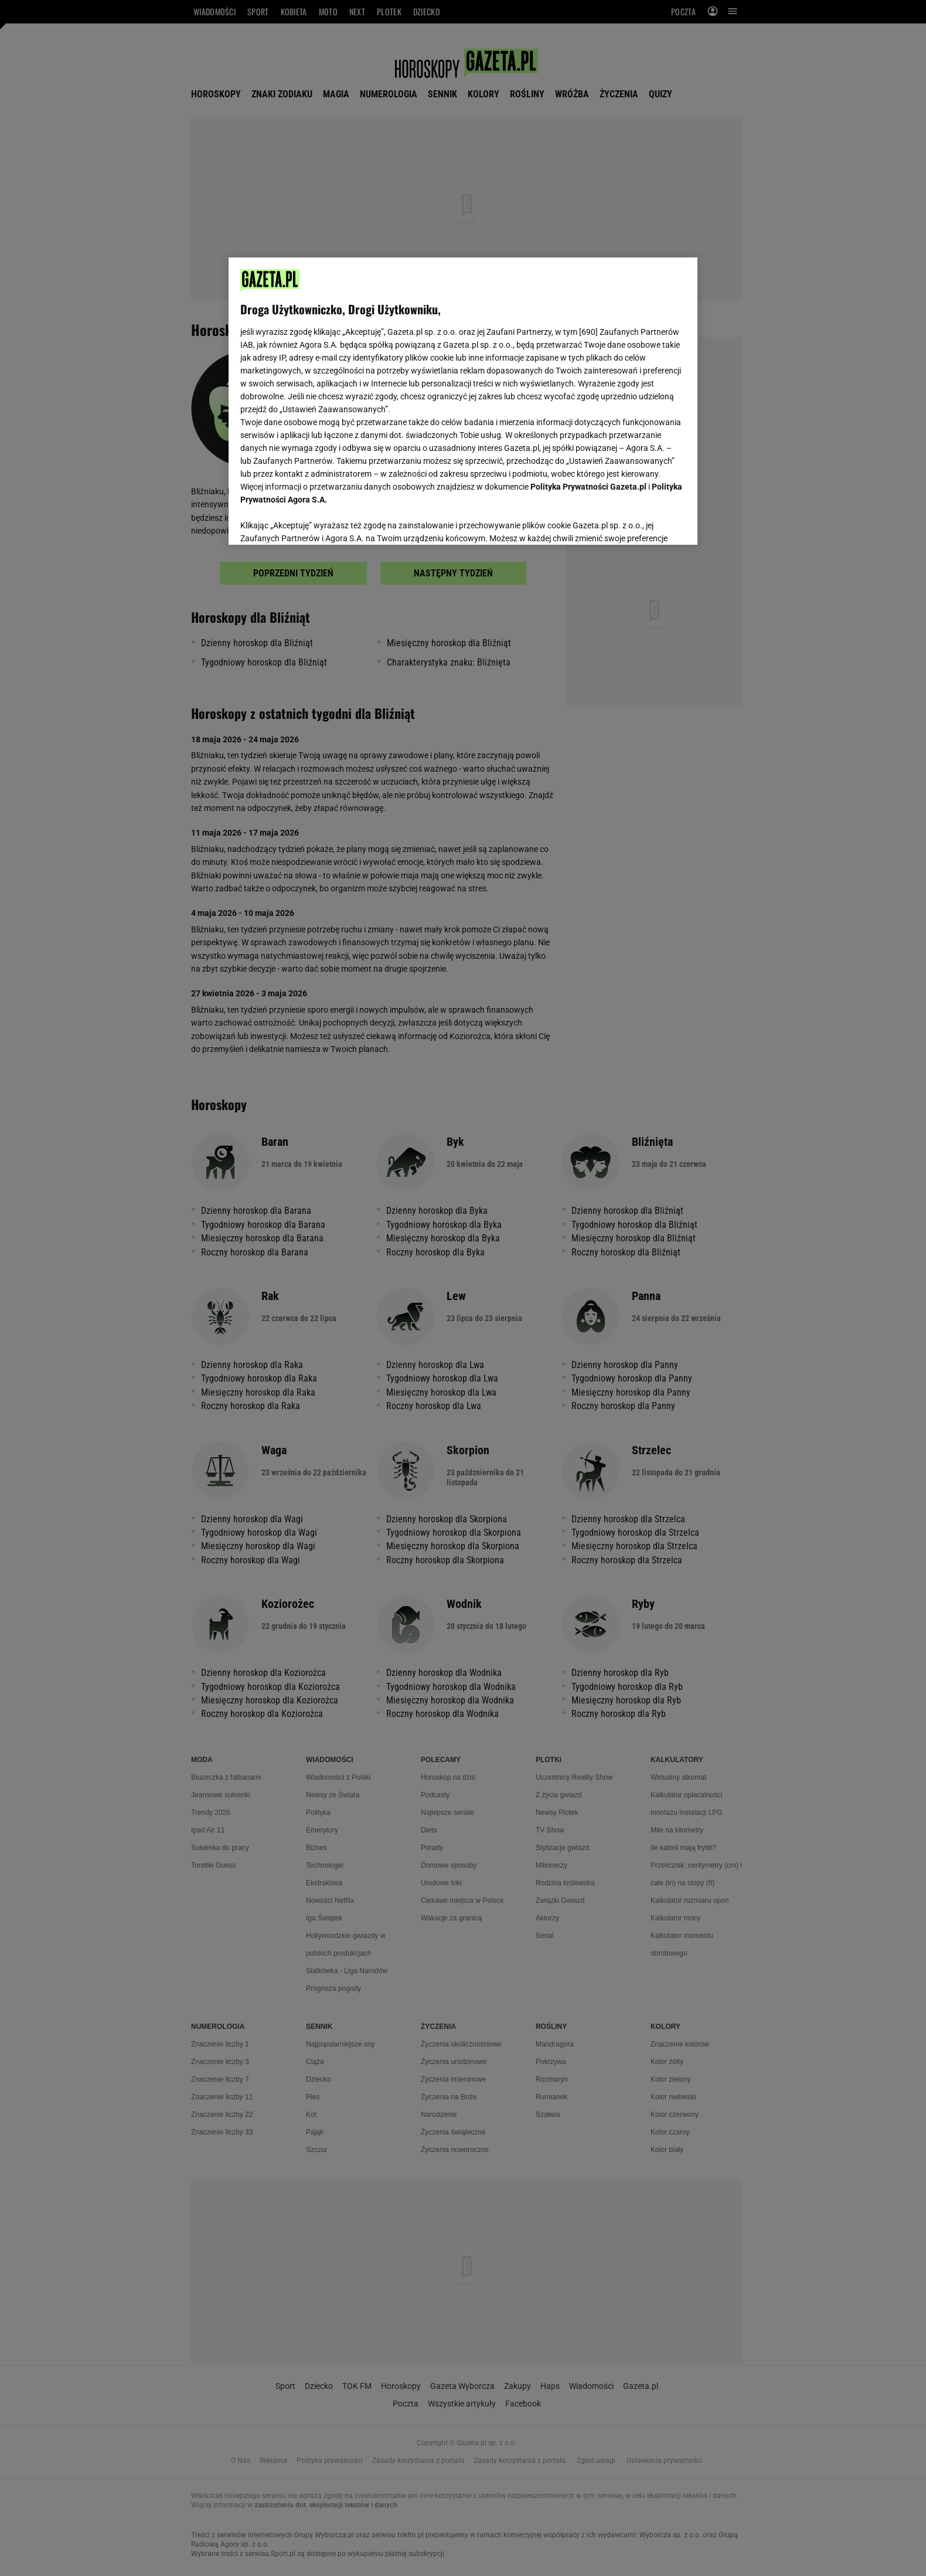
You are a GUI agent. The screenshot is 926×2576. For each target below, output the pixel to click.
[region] (463, 399)
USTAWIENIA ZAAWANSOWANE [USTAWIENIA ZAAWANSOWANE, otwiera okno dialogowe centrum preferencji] (317, 521)
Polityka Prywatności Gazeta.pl (588, 486)
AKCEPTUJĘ (646, 522)
